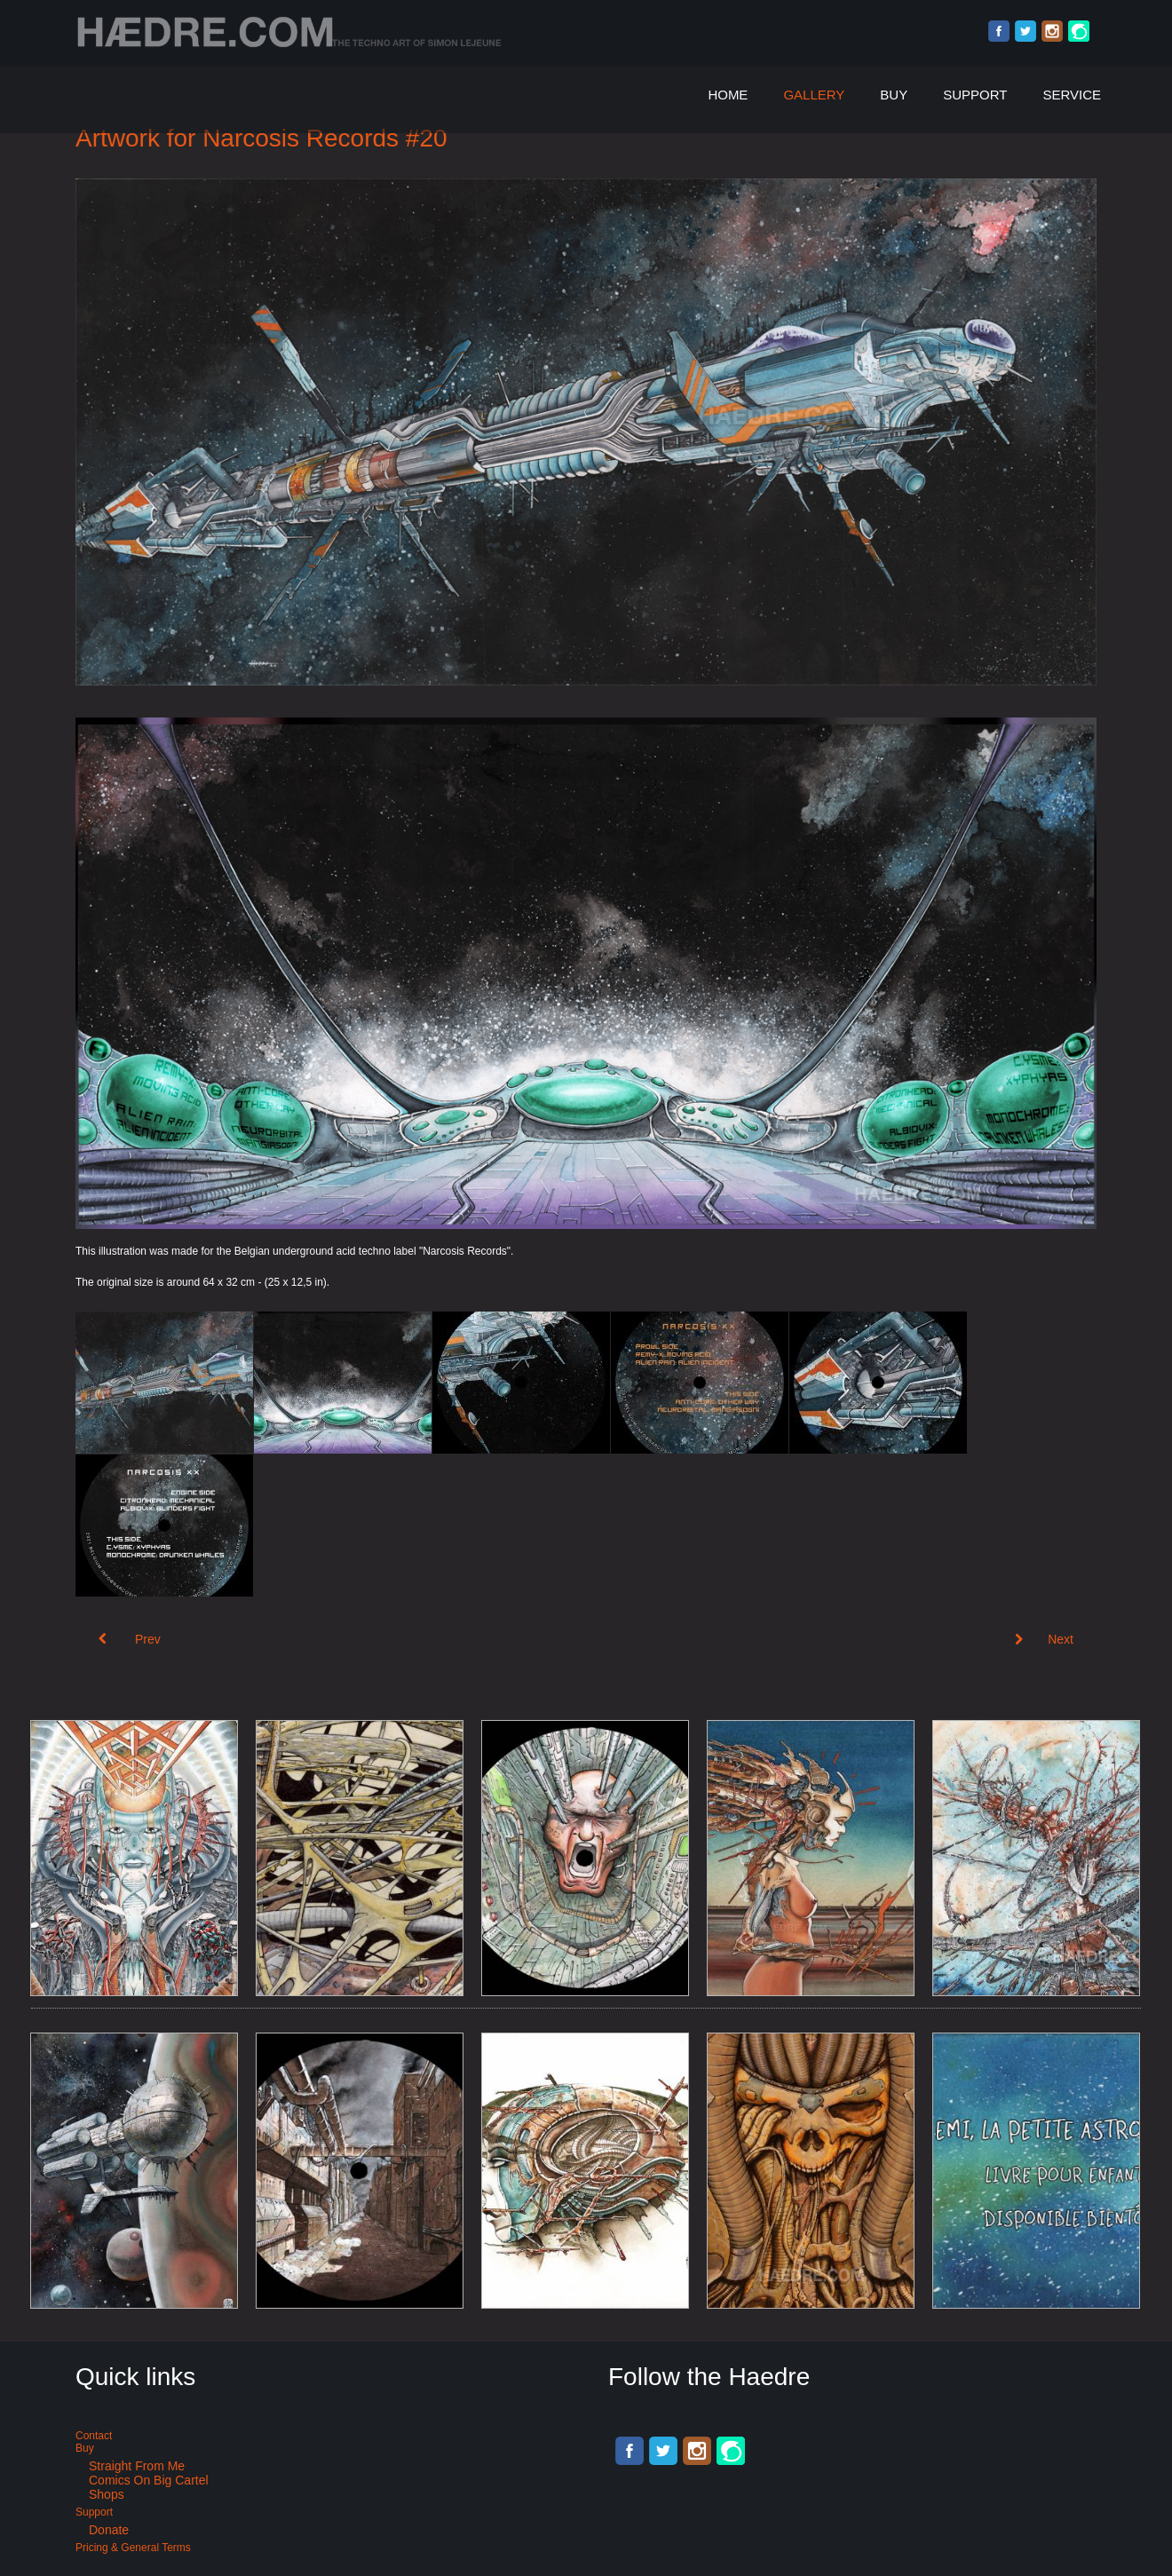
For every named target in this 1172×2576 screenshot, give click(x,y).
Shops (106, 2494)
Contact (93, 2435)
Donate (109, 2530)
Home (728, 94)
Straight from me (137, 2466)
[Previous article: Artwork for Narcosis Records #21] (129, 1639)
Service (1071, 94)
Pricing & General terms (133, 2547)
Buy (893, 94)
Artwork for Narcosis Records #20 (261, 138)
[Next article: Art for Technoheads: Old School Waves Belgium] (1044, 1639)
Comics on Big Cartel (149, 2480)
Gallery (813, 94)
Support (975, 94)
